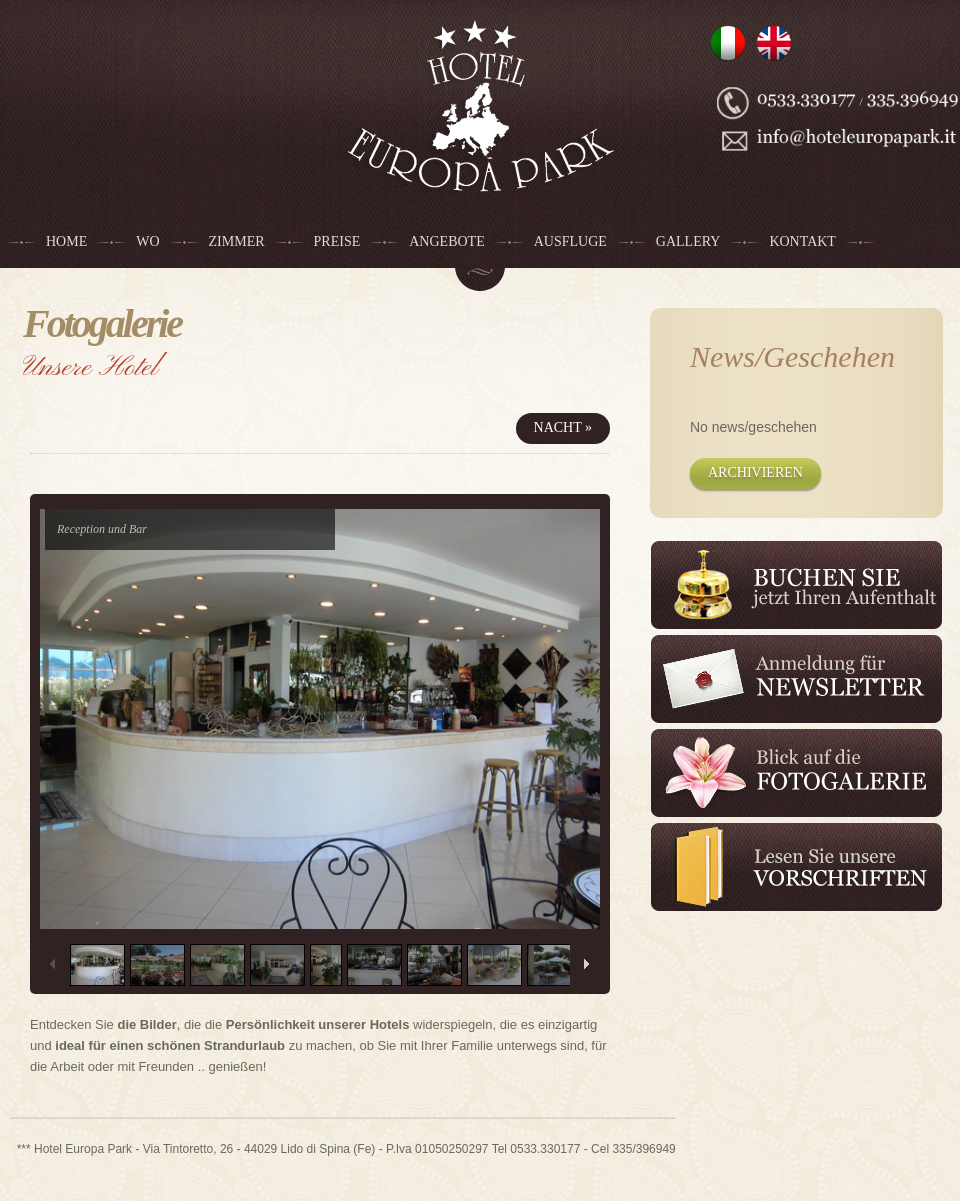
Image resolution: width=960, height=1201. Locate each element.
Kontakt (802, 241)
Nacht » (563, 427)
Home (66, 241)
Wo (147, 241)
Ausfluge (570, 241)
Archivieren (755, 472)
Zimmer (237, 241)
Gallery (688, 241)
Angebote (446, 241)
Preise (337, 241)
